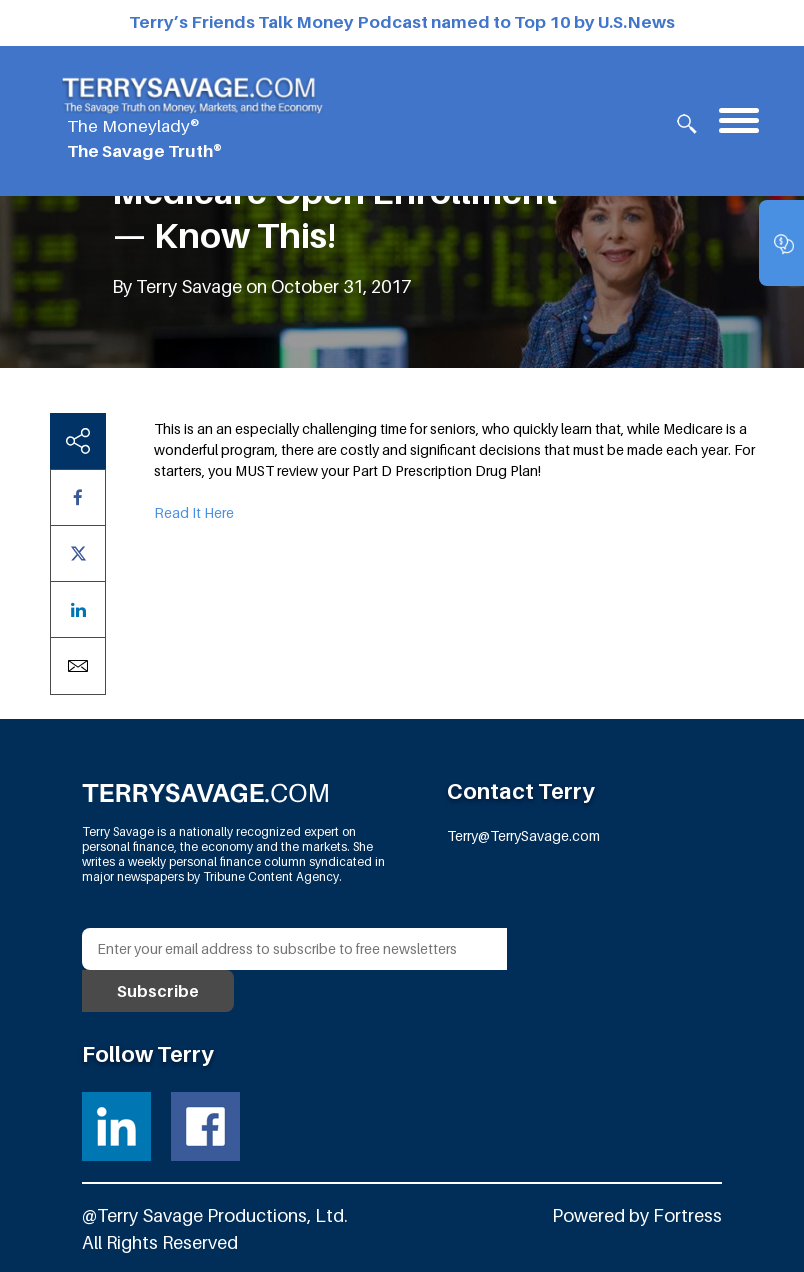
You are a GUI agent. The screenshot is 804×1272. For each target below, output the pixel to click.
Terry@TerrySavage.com (523, 835)
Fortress (687, 1215)
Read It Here (194, 512)
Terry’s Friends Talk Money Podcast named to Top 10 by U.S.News (402, 22)
